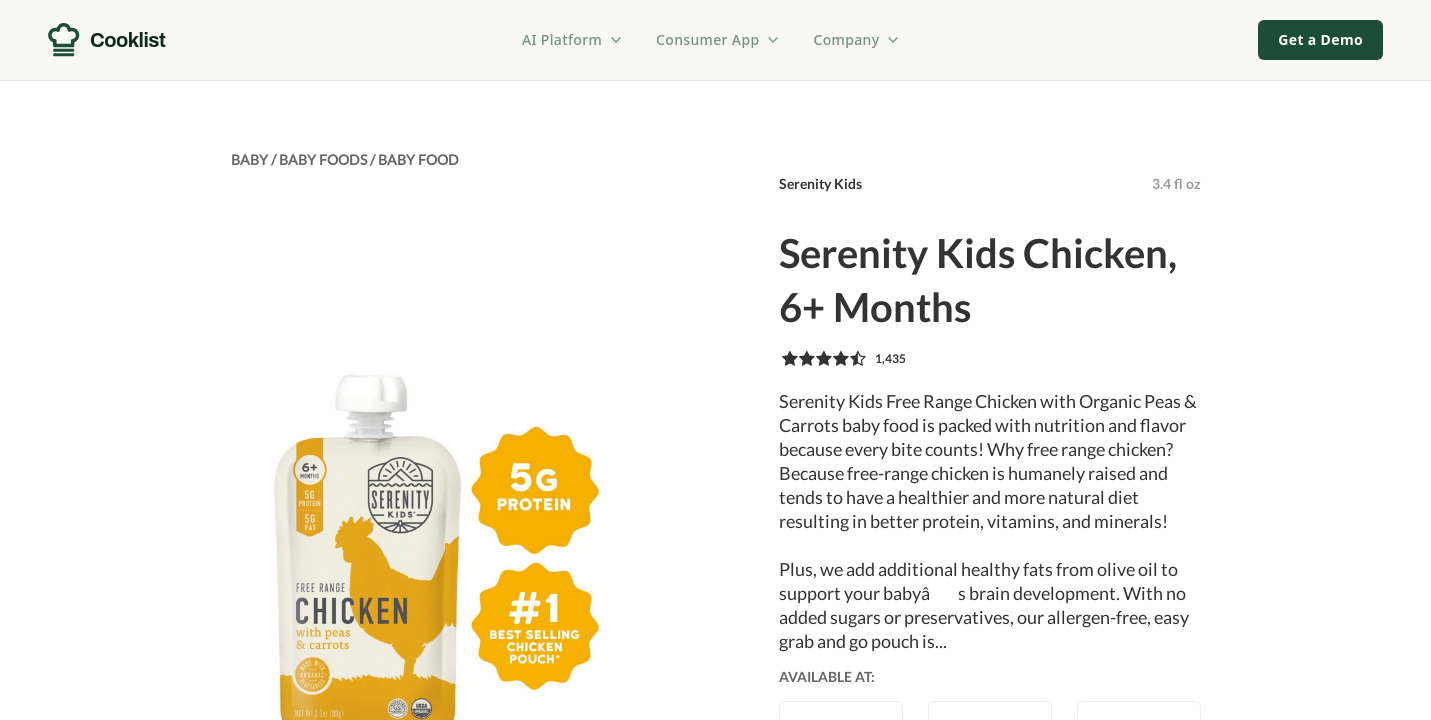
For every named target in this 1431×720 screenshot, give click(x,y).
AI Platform (573, 39)
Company (857, 39)
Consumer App (718, 39)
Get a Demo (1320, 39)
